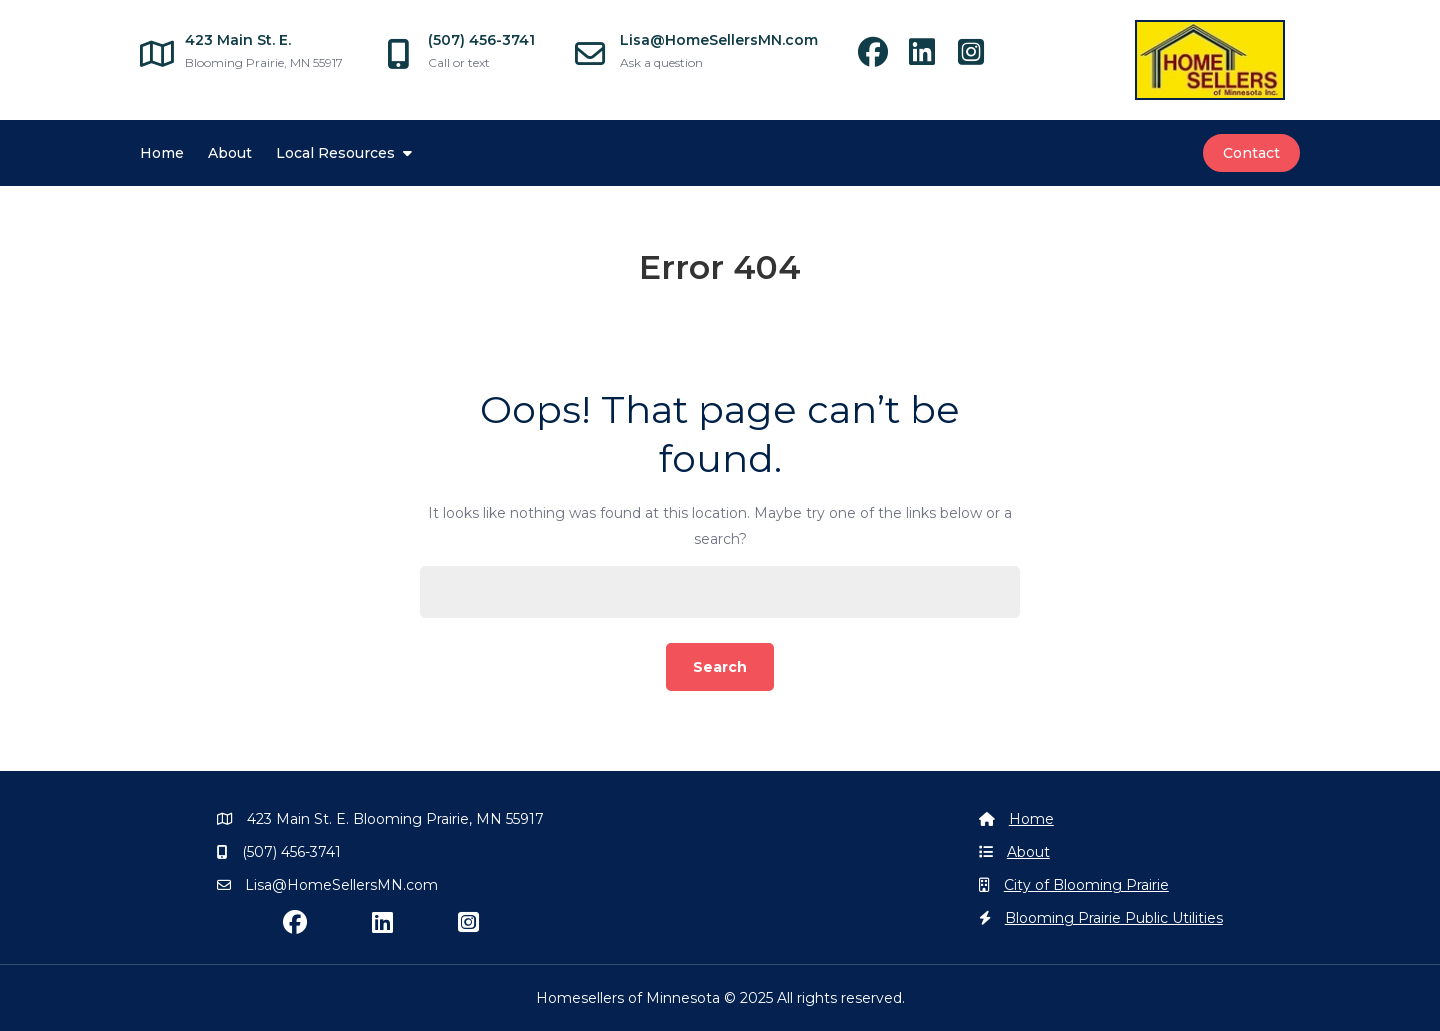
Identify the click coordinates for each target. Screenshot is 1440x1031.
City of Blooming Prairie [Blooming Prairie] (1086, 885)
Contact (1251, 153)
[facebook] (882, 58)
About (230, 153)
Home (162, 153)
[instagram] (978, 58)
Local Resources (335, 153)
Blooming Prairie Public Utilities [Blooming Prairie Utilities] (1114, 918)
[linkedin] (931, 58)
